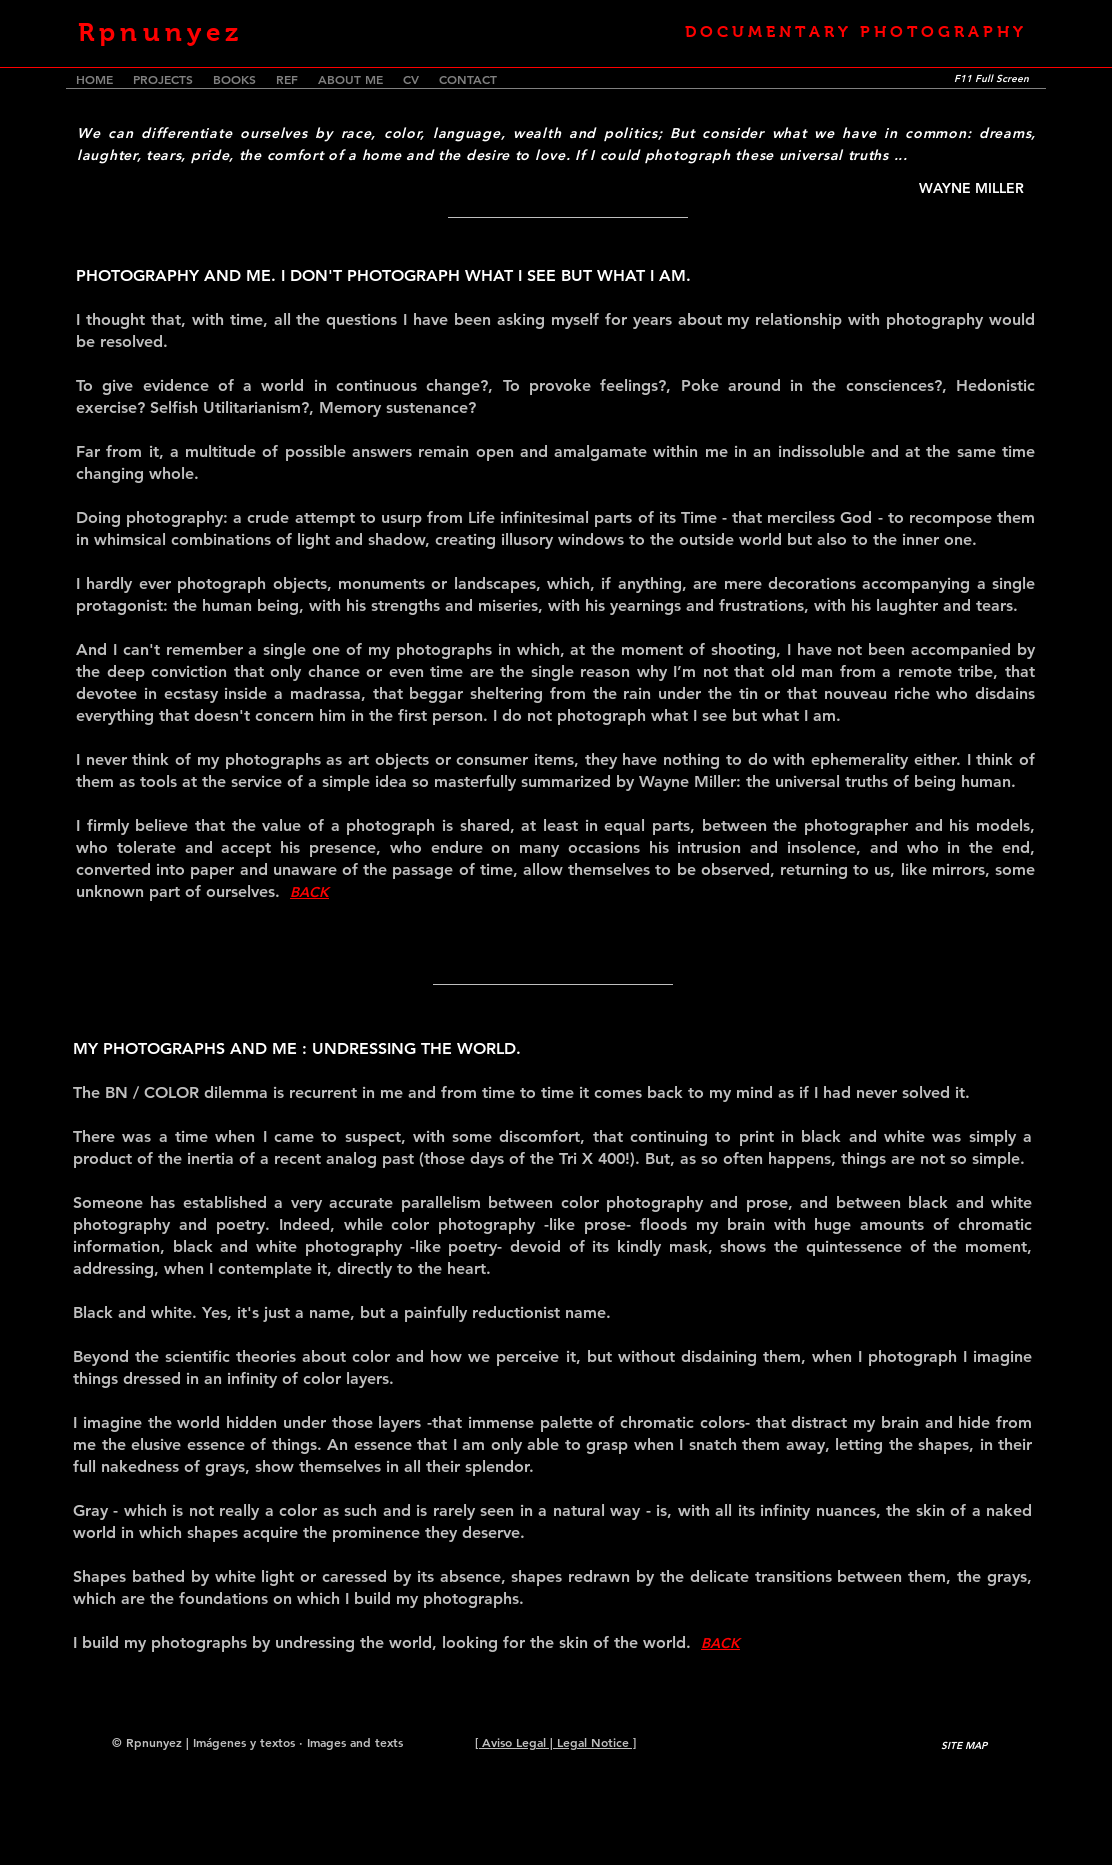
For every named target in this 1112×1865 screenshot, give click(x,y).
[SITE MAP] (964, 1745)
